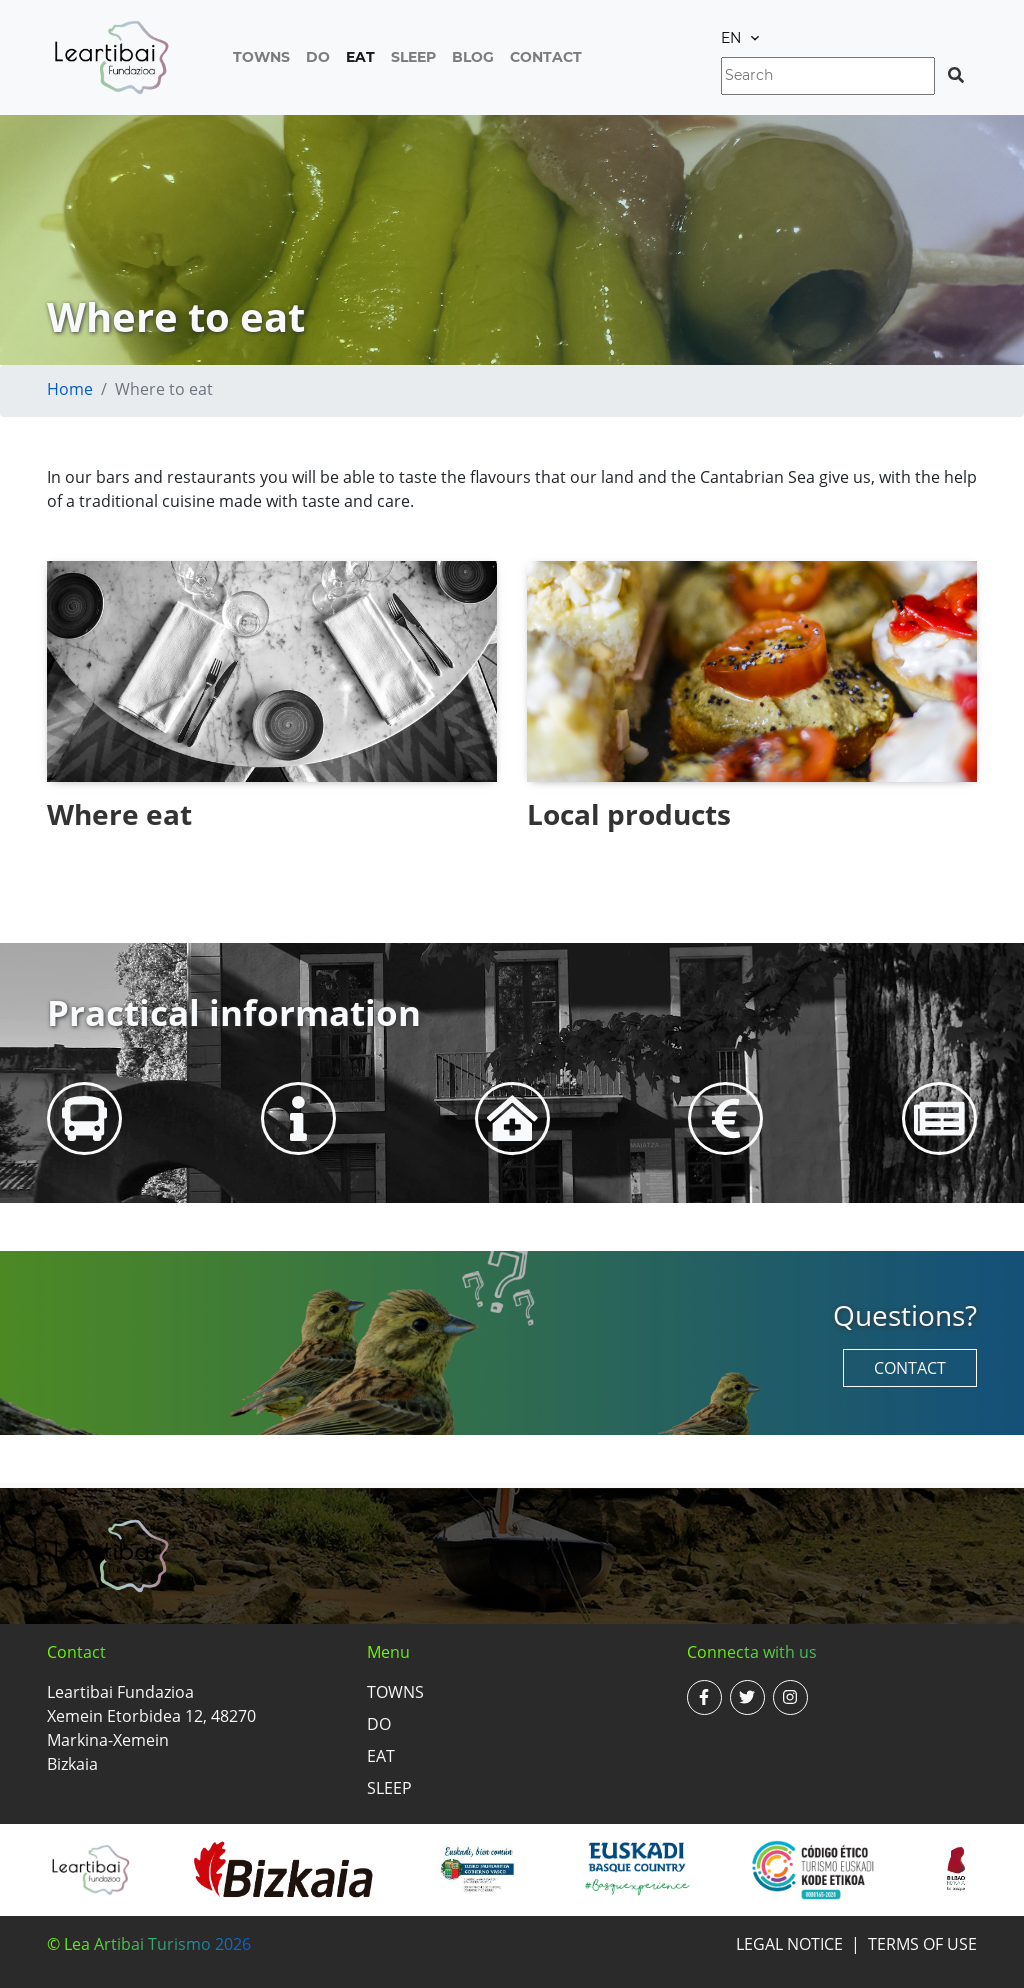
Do (318, 57)
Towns (261, 57)
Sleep (413, 57)
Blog (473, 57)
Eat (360, 57)
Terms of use (922, 1944)
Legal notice (789, 1944)
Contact (546, 57)
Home (70, 389)
